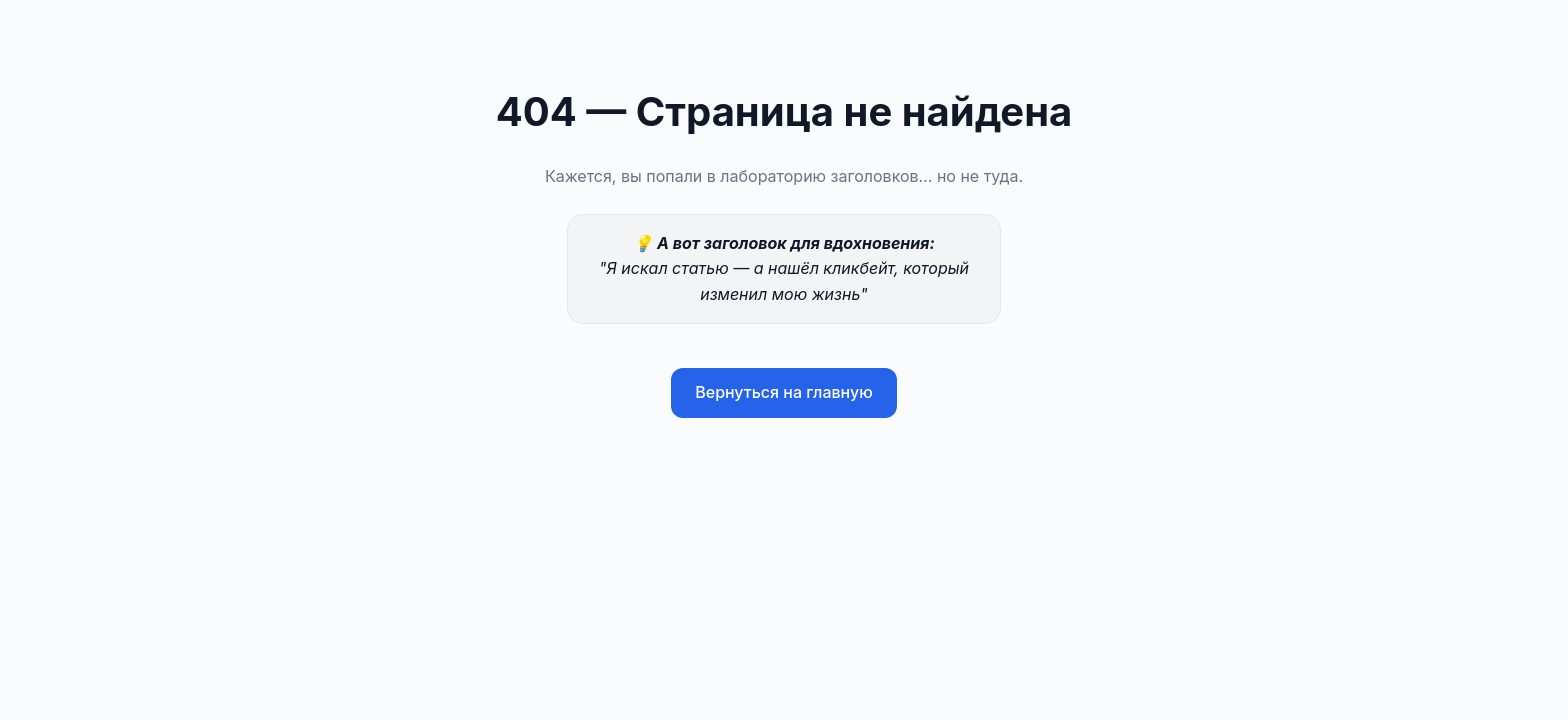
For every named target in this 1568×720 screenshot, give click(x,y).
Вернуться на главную (784, 392)
